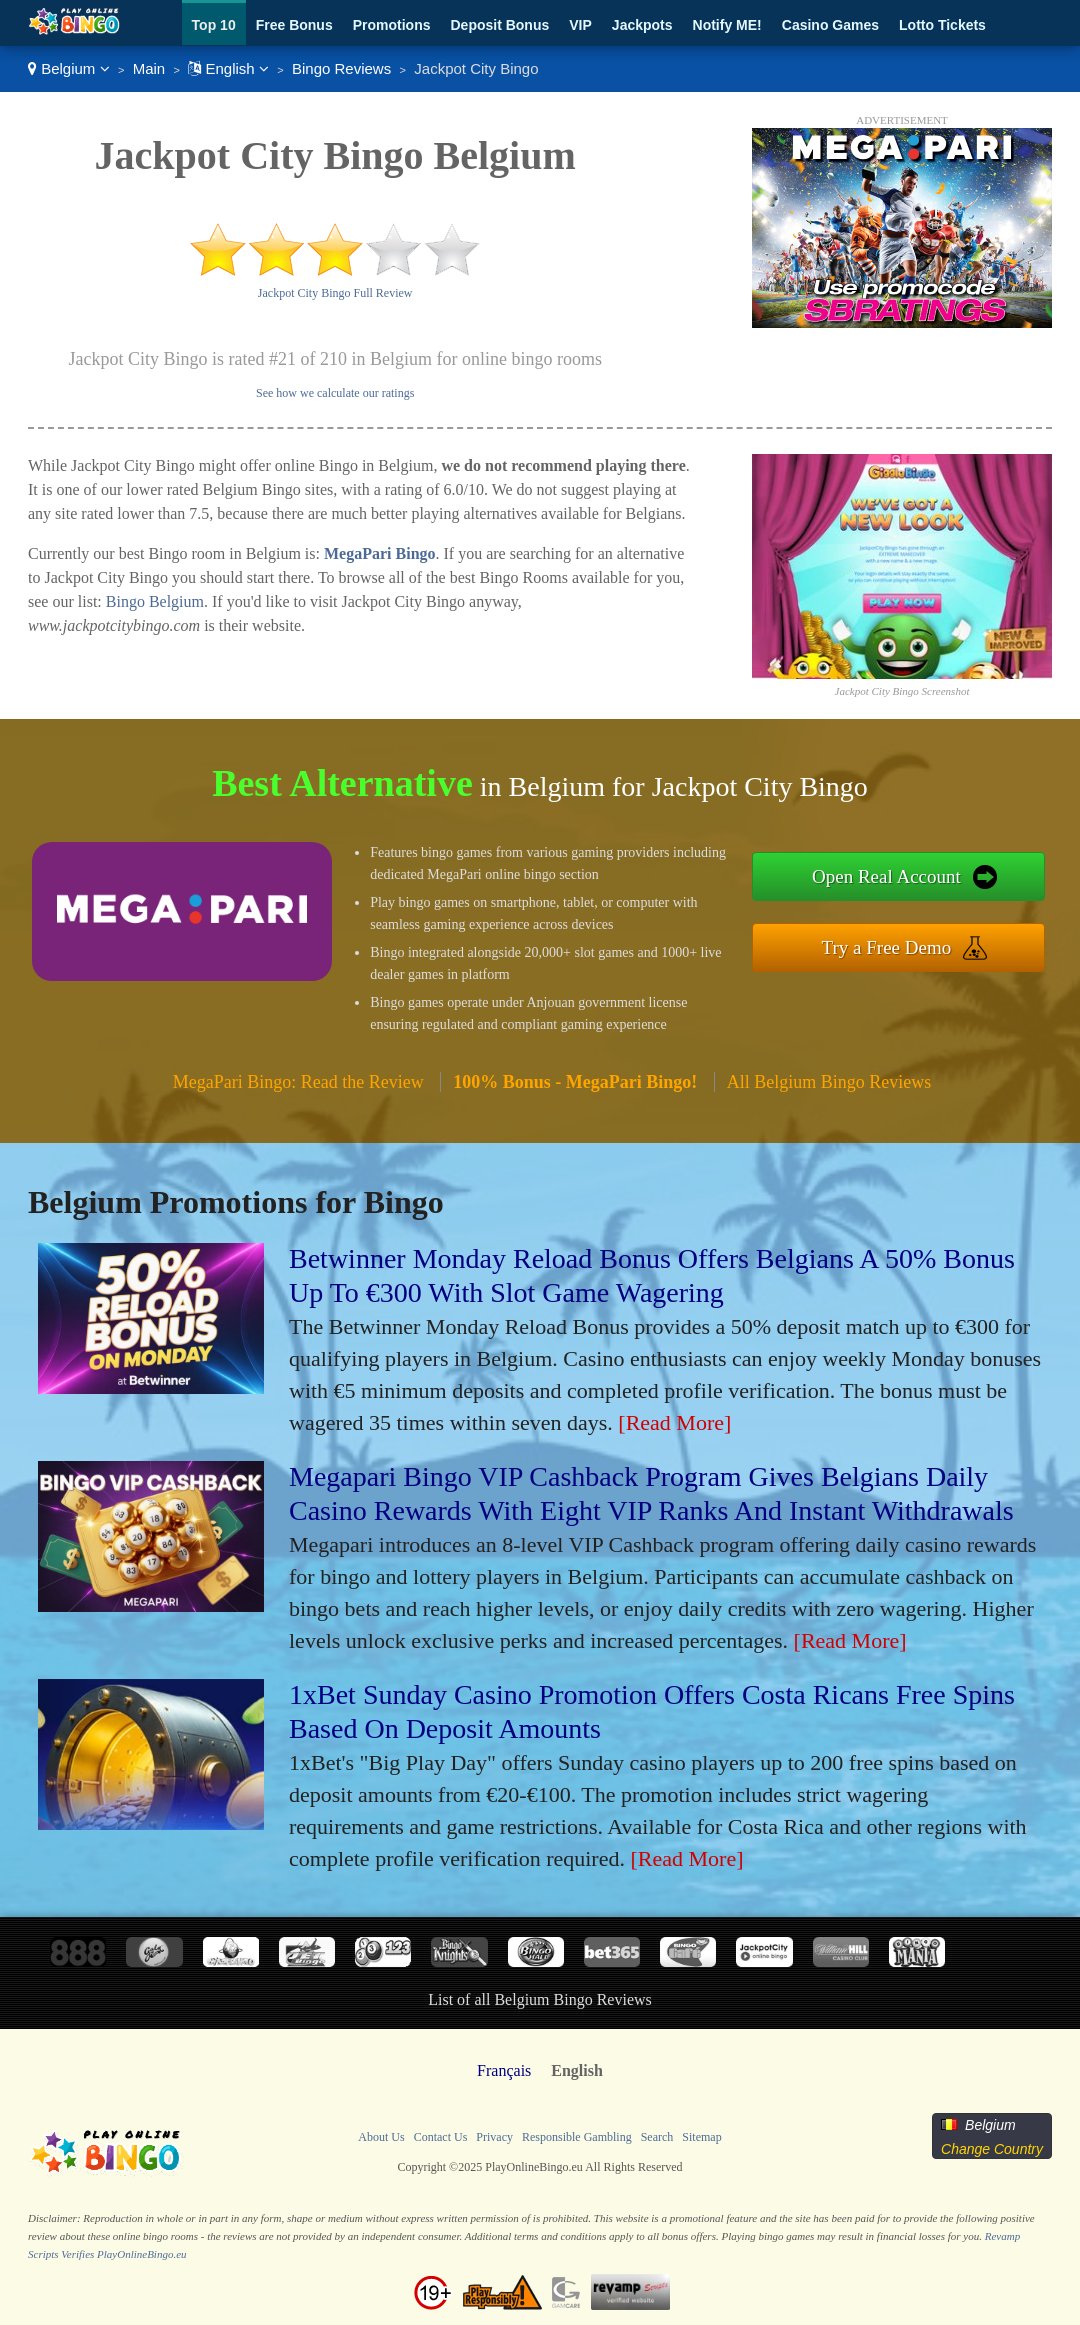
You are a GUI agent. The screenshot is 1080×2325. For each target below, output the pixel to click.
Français (504, 2070)
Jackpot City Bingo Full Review (335, 293)
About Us (381, 2137)
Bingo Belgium (155, 601)
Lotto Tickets (942, 25)
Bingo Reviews (341, 68)
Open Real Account (886, 876)
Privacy (494, 2137)
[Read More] (674, 1422)
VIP (580, 25)
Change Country (992, 2149)
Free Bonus (294, 25)
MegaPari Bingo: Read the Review (298, 1082)
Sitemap (701, 2137)
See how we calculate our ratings (335, 393)
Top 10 (214, 25)
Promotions (392, 25)
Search (657, 2137)
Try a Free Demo (887, 947)
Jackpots (642, 25)
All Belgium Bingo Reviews (829, 1082)
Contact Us (441, 2137)
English (228, 68)
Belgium (69, 68)
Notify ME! (727, 25)
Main (149, 68)
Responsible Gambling (577, 2137)
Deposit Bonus (499, 25)
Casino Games (830, 25)
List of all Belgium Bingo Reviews (540, 1999)
